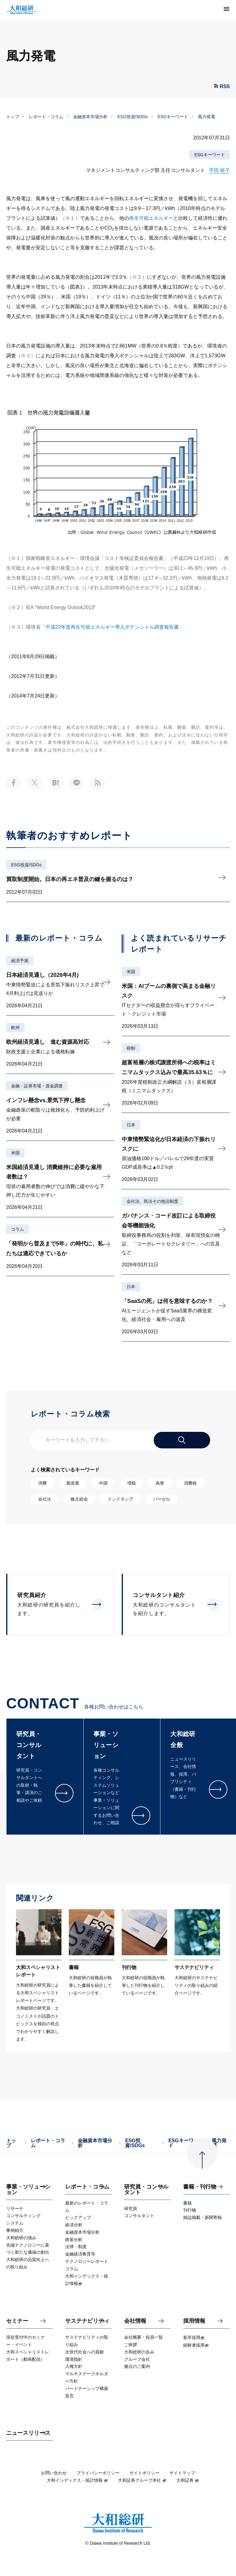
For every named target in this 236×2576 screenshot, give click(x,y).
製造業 (72, 1483)
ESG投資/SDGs (132, 116)
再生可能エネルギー (151, 218)
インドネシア (120, 1499)
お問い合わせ (54, 2472)
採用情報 (194, 2321)
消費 (42, 1483)
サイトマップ (182, 2472)
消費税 (190, 1483)
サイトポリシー (144, 2472)
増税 (131, 1483)
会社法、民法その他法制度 (152, 1201)
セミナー (17, 2321)
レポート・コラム (46, 116)
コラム (17, 1229)
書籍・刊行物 (199, 2187)
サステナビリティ (87, 2321)
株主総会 (79, 1499)
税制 (131, 1048)
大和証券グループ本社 (142, 2480)
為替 (159, 1483)
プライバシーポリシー (98, 2472)
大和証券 (187, 2480)
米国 (15, 1152)
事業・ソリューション (28, 2189)
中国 (103, 1483)
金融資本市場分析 (90, 116)
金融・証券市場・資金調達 (37, 1085)
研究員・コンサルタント (146, 2189)
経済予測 (19, 960)
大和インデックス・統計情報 (77, 2480)
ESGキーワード (173, 116)
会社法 (44, 1499)
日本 (131, 1124)
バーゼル (161, 1499)
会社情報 (135, 2321)
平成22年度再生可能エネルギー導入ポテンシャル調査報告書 (112, 627)
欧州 (15, 1027)
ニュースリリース (28, 2433)
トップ (12, 116)
